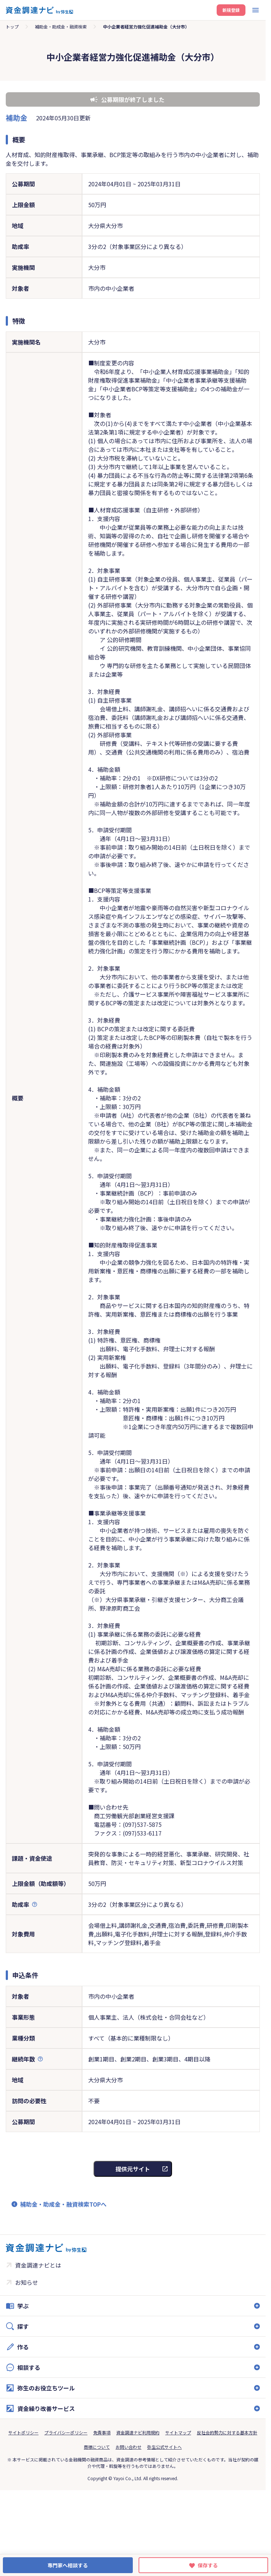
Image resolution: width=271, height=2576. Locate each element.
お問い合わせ (128, 2447)
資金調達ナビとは (38, 2265)
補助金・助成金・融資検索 (61, 26)
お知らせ (26, 2282)
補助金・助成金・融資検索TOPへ (63, 2204)
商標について (97, 2447)
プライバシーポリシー (65, 2432)
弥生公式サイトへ (164, 2447)
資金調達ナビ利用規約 (137, 2432)
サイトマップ (178, 2432)
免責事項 (101, 2432)
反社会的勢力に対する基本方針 (227, 2432)
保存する (208, 2565)
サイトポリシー (23, 2432)
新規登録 (231, 10)
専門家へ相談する (68, 2565)
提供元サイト (133, 2169)
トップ (12, 26)
